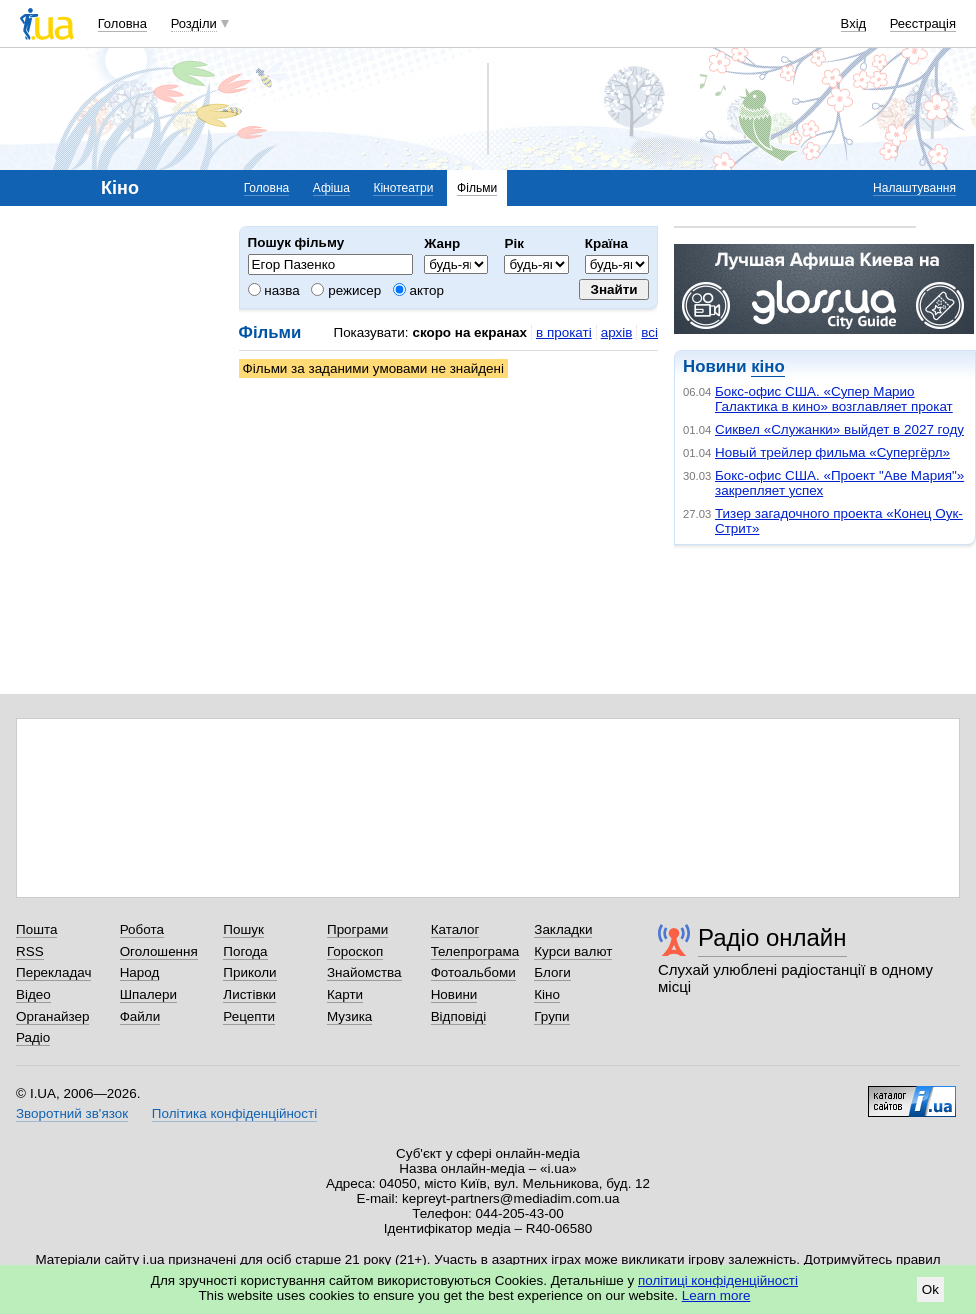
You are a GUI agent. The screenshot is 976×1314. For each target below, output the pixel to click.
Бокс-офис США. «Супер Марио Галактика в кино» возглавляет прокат (834, 399)
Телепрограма (475, 951)
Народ (140, 972)
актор (418, 290)
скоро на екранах (469, 332)
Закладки (563, 929)
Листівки (249, 994)
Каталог (455, 929)
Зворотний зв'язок (72, 1113)
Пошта (36, 929)
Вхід (854, 23)
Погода (245, 951)
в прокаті (564, 332)
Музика (349, 1016)
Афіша (331, 188)
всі (649, 332)
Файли (140, 1016)
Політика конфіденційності (234, 1113)
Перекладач (53, 972)
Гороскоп (355, 951)
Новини (454, 994)
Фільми (477, 188)
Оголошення (159, 951)
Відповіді (459, 1016)
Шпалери (148, 994)
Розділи (194, 23)
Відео (33, 994)
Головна (122, 23)
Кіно (547, 994)
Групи (551, 1016)
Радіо (33, 1037)
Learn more (716, 1295)
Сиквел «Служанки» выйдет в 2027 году (839, 429)
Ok (930, 1289)
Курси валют (573, 951)
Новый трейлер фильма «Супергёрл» (832, 452)
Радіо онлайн (772, 937)
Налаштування (914, 188)
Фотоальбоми (473, 972)
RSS (30, 951)
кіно (767, 366)
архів (617, 332)
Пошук (243, 929)
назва (274, 290)
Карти (345, 994)
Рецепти (249, 1016)
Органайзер (52, 1016)
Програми (357, 929)
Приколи (249, 972)
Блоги (552, 972)
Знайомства (364, 972)
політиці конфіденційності (718, 1280)
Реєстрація (923, 23)
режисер (346, 290)
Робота (142, 929)
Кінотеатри (403, 188)
